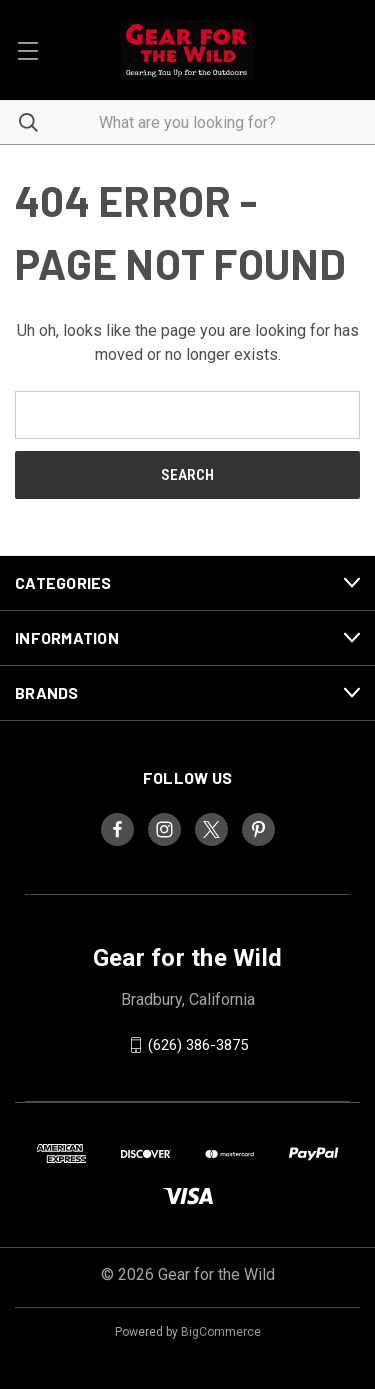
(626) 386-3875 (198, 1045)
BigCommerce (221, 1332)
